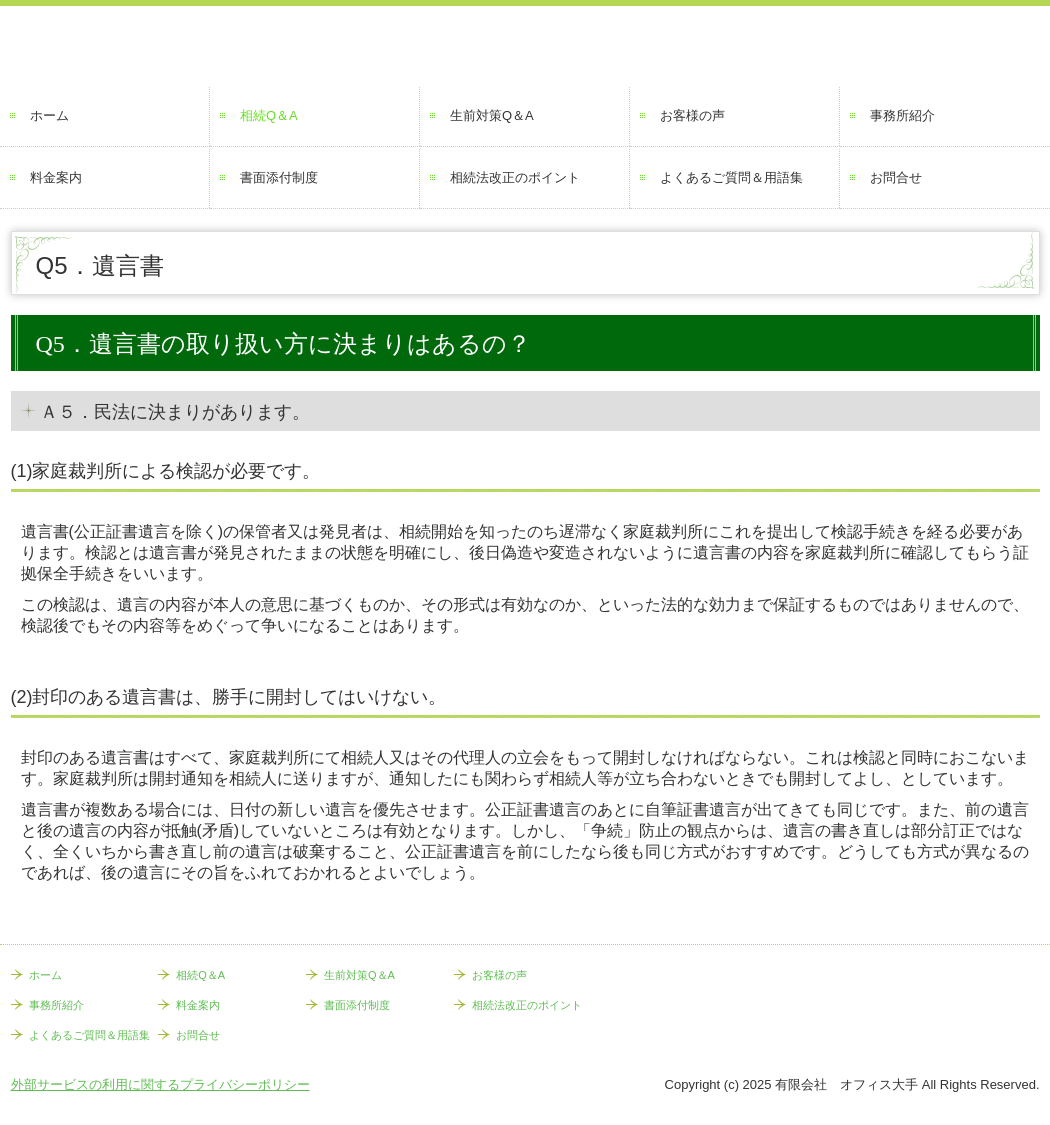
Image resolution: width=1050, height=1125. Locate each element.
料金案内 (56, 177)
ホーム (49, 115)
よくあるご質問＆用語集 (731, 177)
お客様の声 (692, 115)
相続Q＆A (269, 115)
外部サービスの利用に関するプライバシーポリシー (160, 1084)
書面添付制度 (279, 177)
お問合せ (896, 177)
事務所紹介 (902, 115)
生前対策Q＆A (492, 115)
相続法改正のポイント (515, 177)
